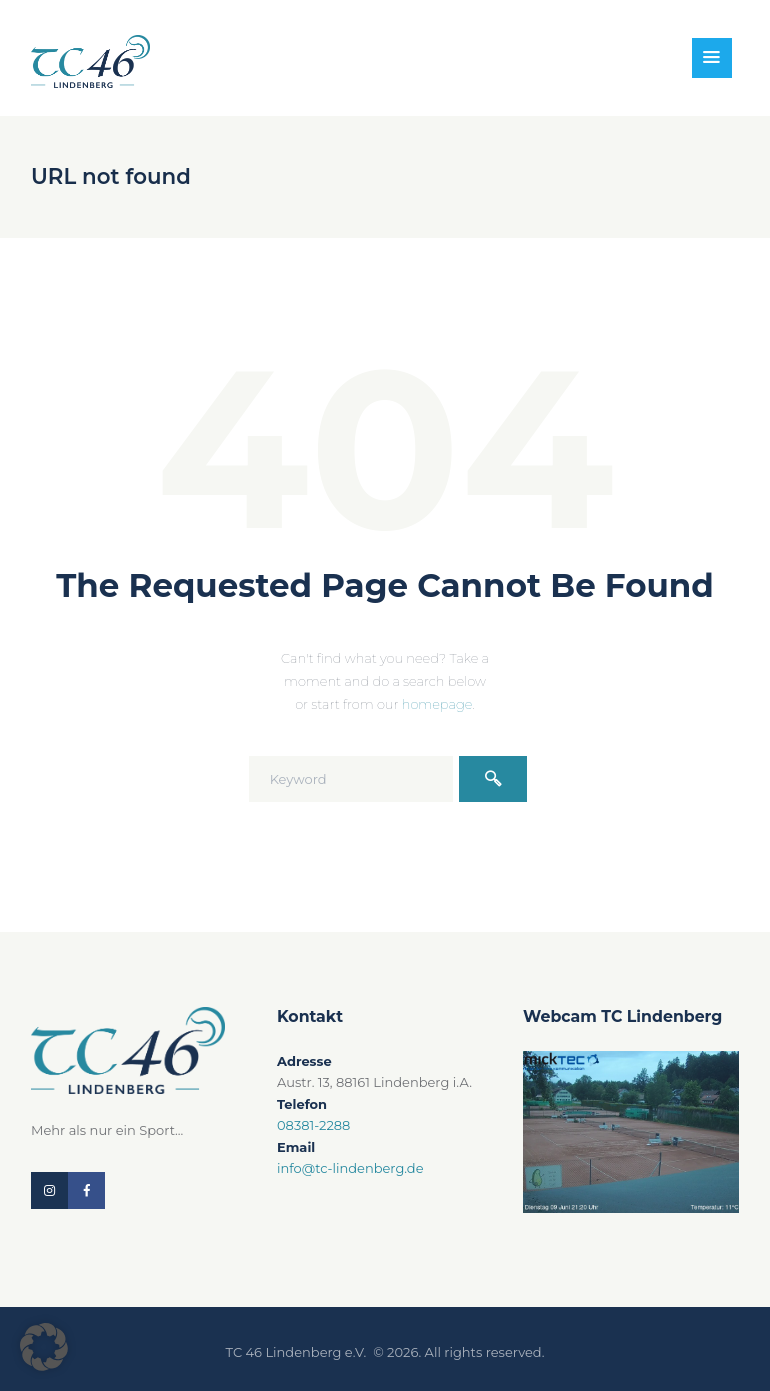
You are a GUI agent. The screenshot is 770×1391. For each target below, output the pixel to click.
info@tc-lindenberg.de (350, 1168)
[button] (44, 1347)
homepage (437, 704)
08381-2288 (313, 1125)
